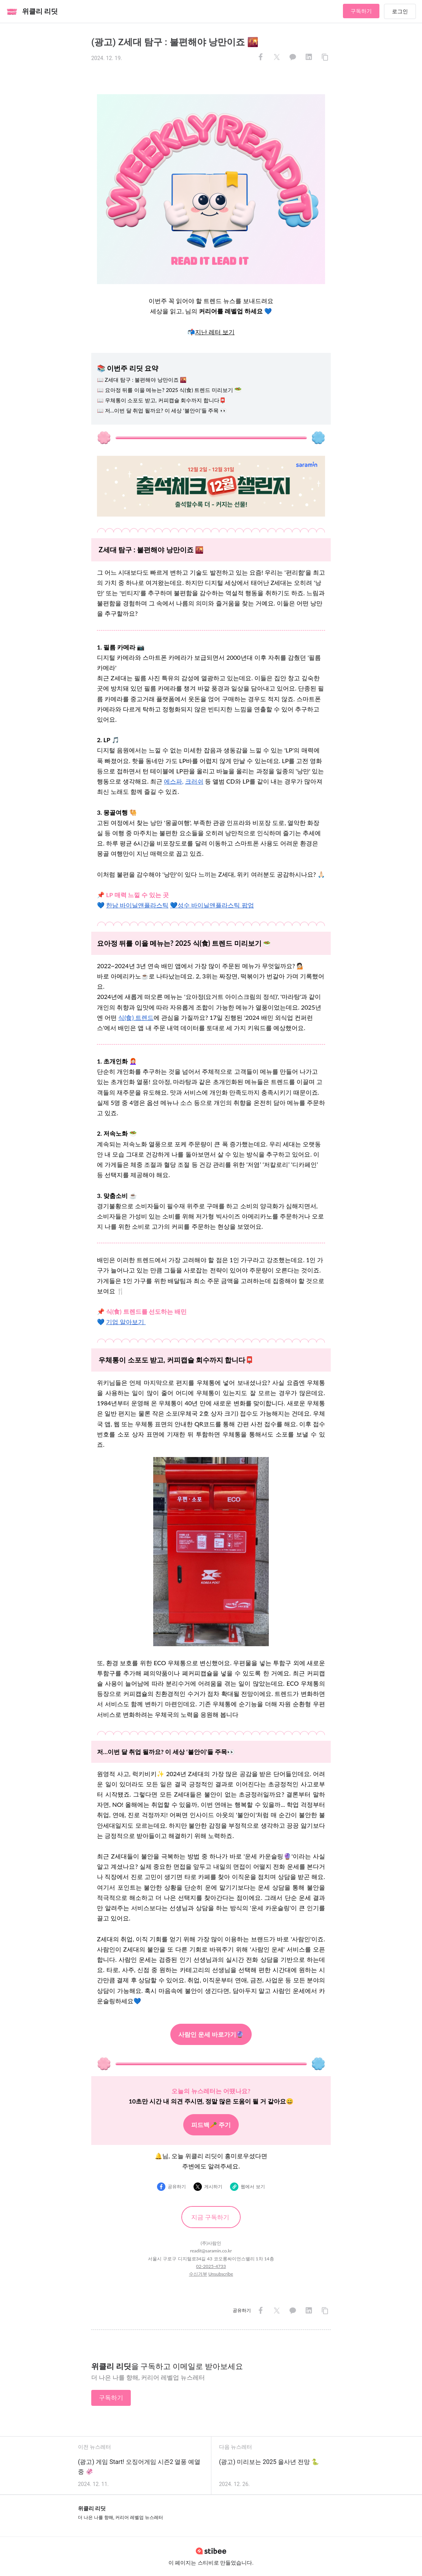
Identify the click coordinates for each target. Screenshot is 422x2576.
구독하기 (361, 11)
